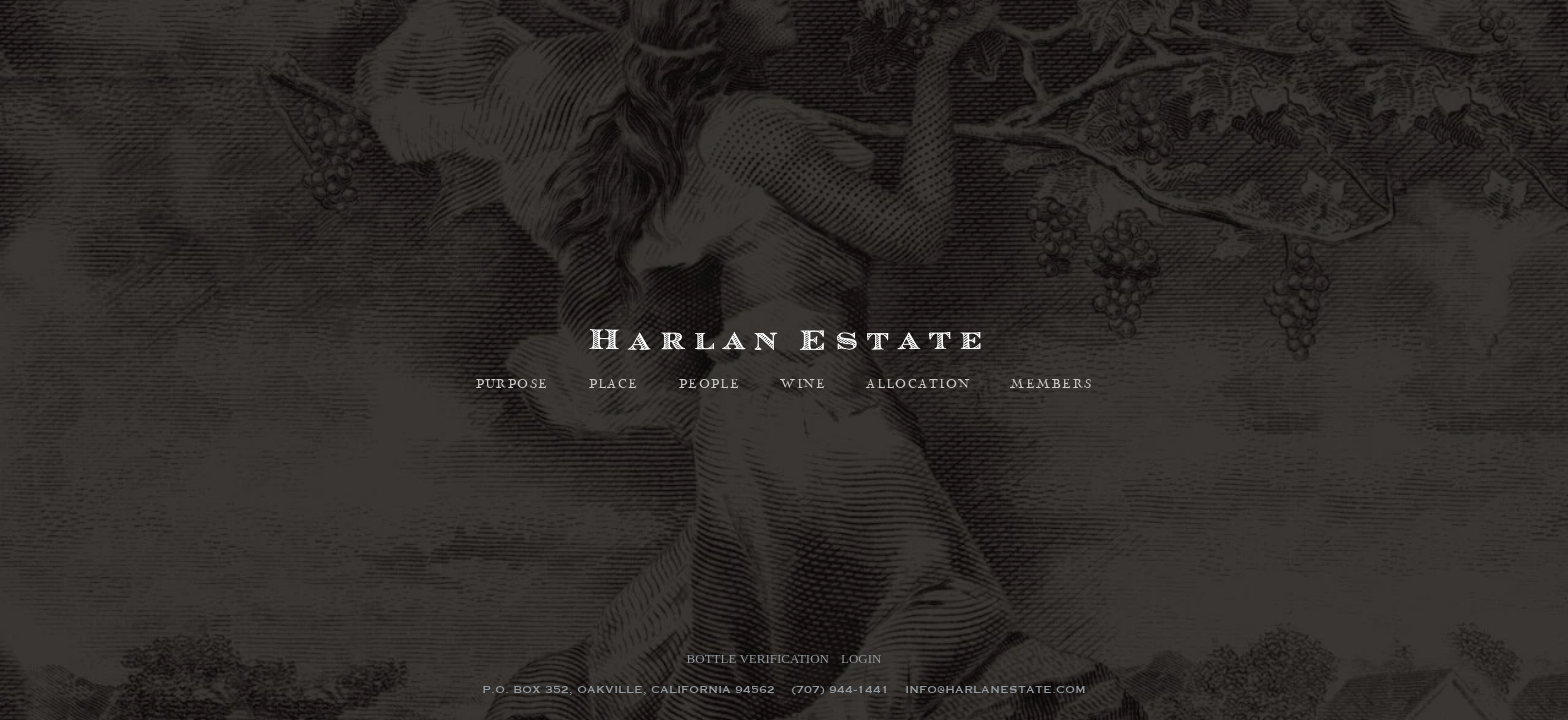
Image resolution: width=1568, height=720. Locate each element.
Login (861, 658)
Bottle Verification (758, 658)
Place (614, 385)
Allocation (918, 385)
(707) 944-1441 (840, 689)
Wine (803, 385)
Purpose (512, 385)
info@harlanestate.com (995, 689)
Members (1051, 385)
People (710, 385)
